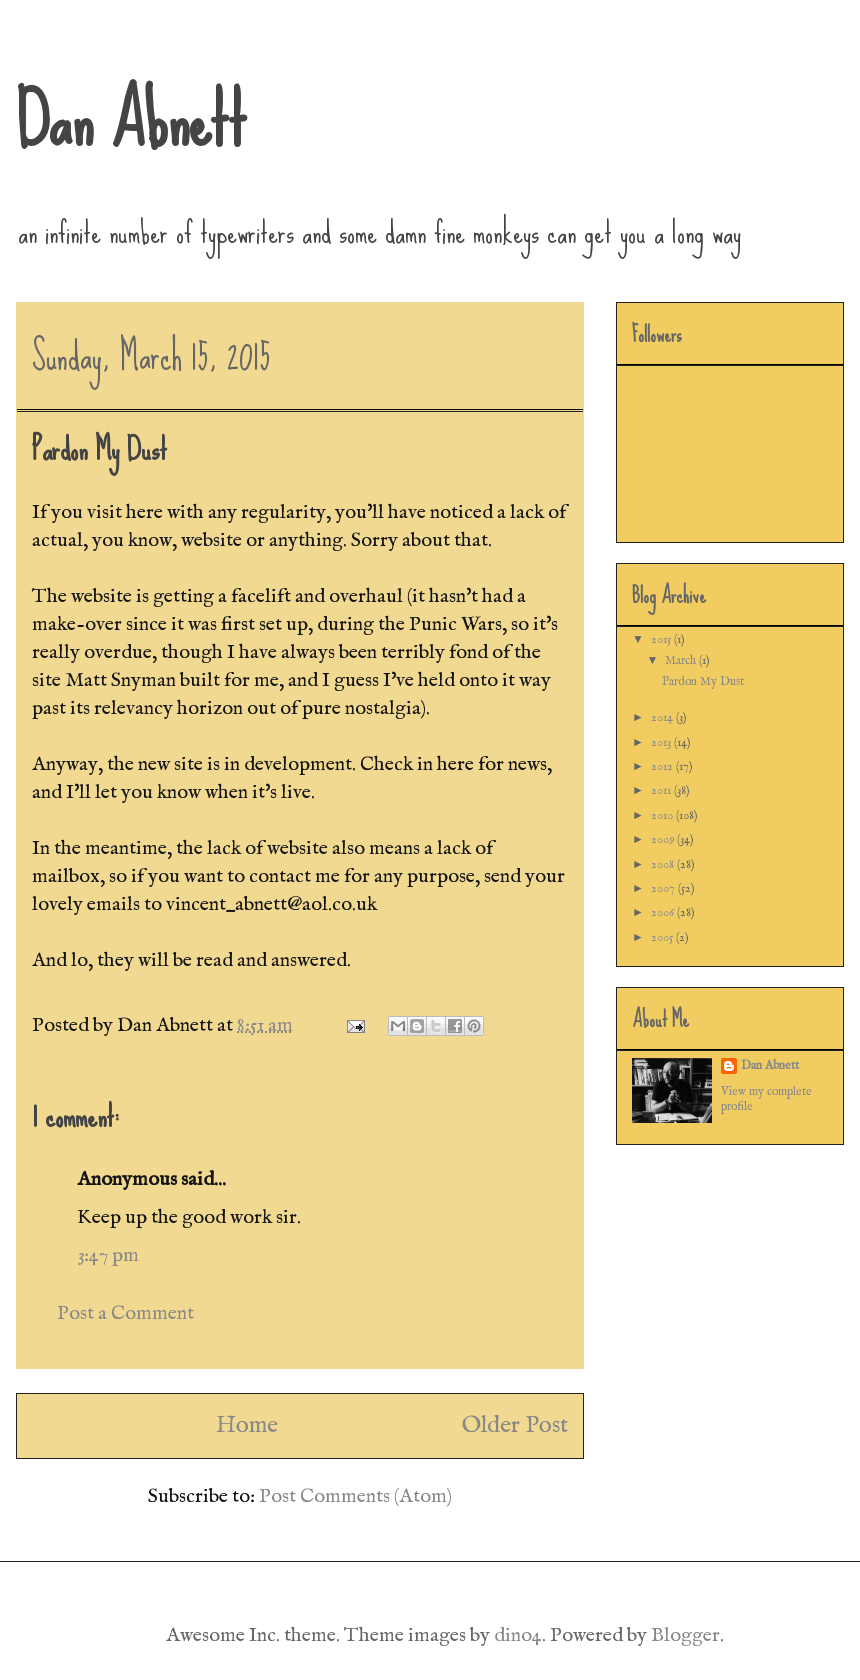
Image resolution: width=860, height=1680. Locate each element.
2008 (664, 864)
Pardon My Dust (703, 681)
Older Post (514, 1425)
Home (247, 1425)
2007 (664, 888)
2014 (663, 717)
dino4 (518, 1635)
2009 (664, 839)
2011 (662, 790)
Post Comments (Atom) (355, 1496)
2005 (663, 937)
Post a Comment (125, 1313)
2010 (663, 815)
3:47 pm (108, 1255)
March (682, 660)
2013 (662, 742)
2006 (664, 912)
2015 (662, 639)
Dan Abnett (131, 120)
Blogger (685, 1635)
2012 (663, 766)
